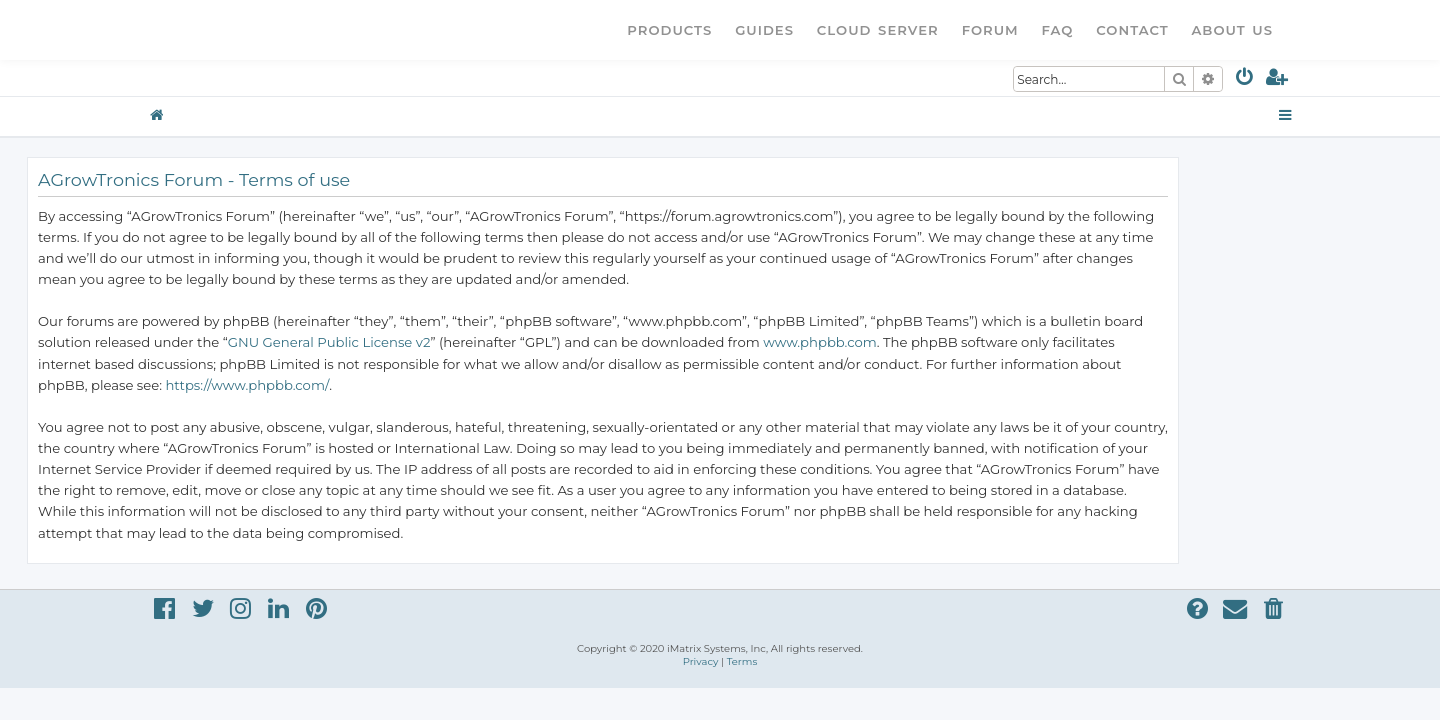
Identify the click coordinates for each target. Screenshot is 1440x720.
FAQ (1058, 30)
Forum (990, 30)
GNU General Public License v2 (446, 342)
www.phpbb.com (937, 342)
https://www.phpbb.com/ (364, 385)
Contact (1132, 30)
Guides (764, 30)
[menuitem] (1245, 80)
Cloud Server (878, 30)
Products (669, 30)
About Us (1232, 30)
